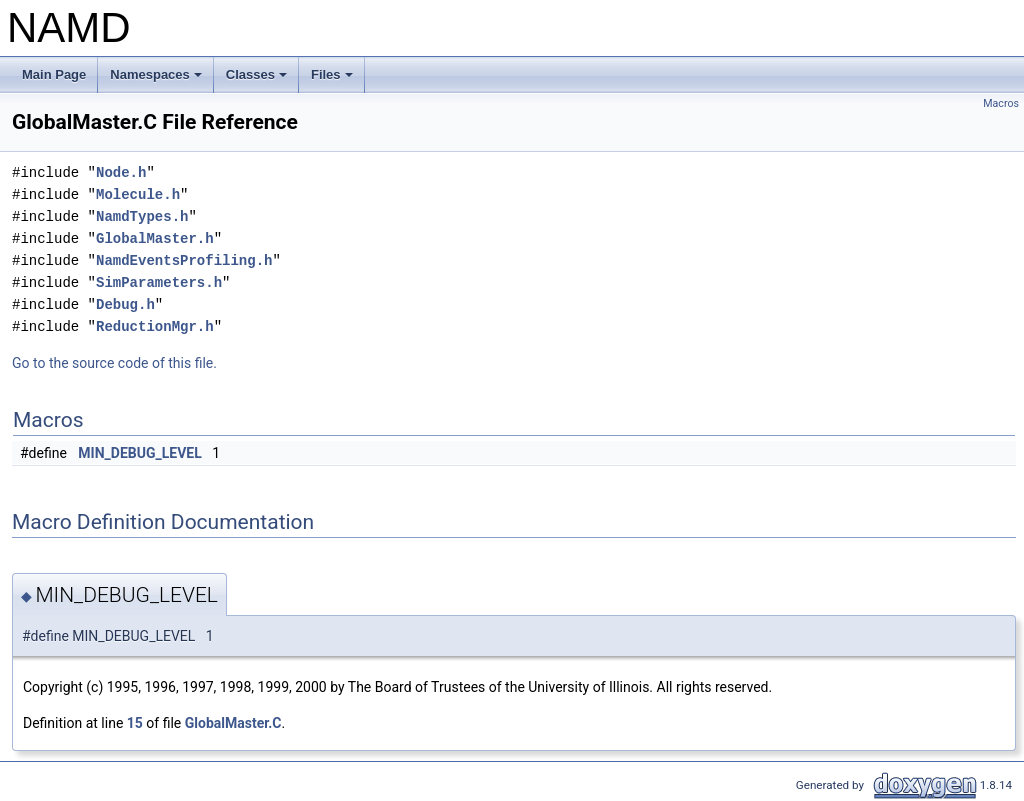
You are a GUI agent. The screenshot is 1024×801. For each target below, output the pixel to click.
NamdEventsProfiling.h (184, 260)
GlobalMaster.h (155, 238)
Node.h (121, 172)
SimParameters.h (159, 282)
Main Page (54, 74)
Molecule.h (138, 194)
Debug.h (125, 304)
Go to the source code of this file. (114, 363)
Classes (258, 80)
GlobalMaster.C (233, 723)
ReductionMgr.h (155, 326)
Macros (1001, 103)
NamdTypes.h (142, 216)
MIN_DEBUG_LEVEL (139, 453)
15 (135, 723)
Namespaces (157, 80)
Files (333, 80)
